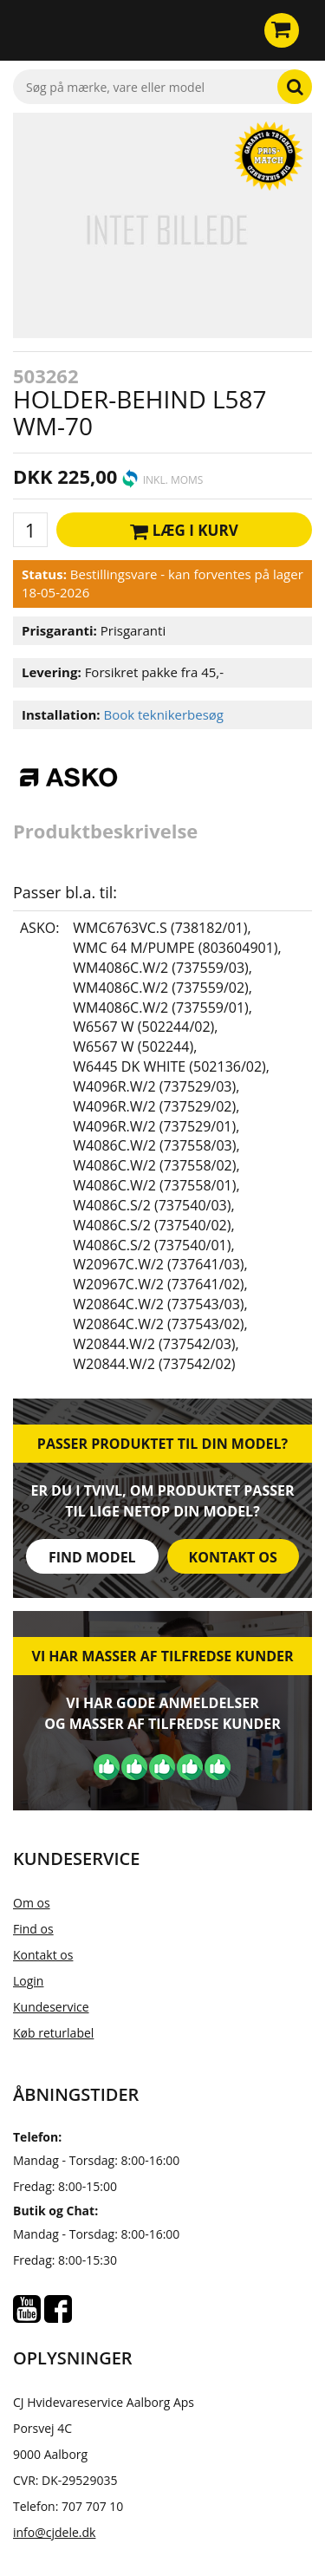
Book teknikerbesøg (163, 714)
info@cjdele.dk (54, 2532)
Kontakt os (233, 1557)
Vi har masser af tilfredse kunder (162, 1656)
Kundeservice (51, 2007)
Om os (31, 1903)
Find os (33, 1929)
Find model (92, 1557)
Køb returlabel (53, 2033)
